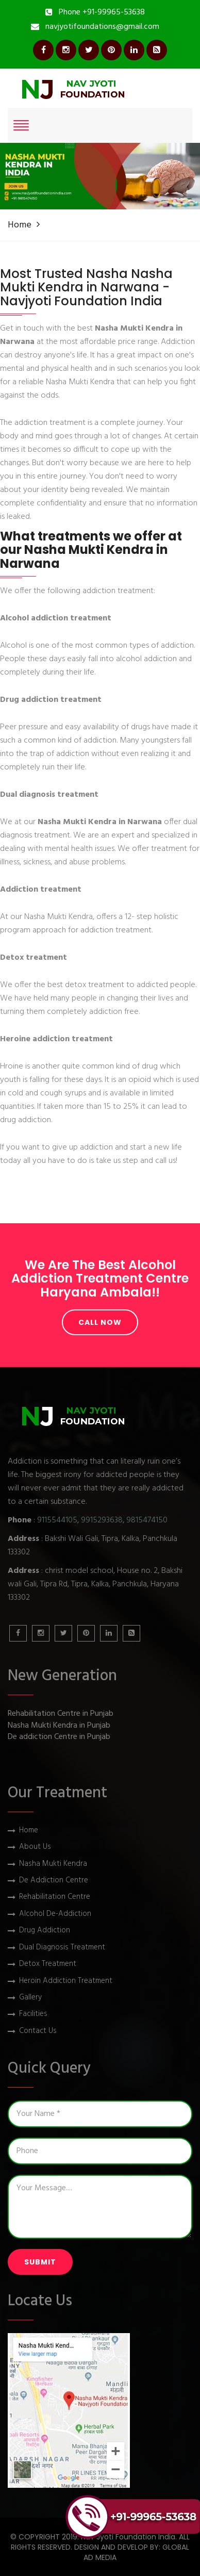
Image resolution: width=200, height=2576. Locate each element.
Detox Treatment (47, 1964)
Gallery (30, 1997)
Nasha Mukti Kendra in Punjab (59, 1726)
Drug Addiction (44, 1930)
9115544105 (57, 1520)
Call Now (100, 1322)
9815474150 (147, 1520)
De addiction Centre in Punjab (59, 1737)
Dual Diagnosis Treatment (62, 1947)
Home (19, 225)
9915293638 (102, 1520)
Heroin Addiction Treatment (65, 1981)
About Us (35, 1847)
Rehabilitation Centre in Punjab (60, 1714)
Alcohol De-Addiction (55, 1914)
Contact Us (38, 2031)
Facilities (33, 2014)
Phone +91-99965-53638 (102, 12)
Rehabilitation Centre (54, 1897)
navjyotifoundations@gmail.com (102, 27)
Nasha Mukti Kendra (53, 1864)
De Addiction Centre (53, 1880)
